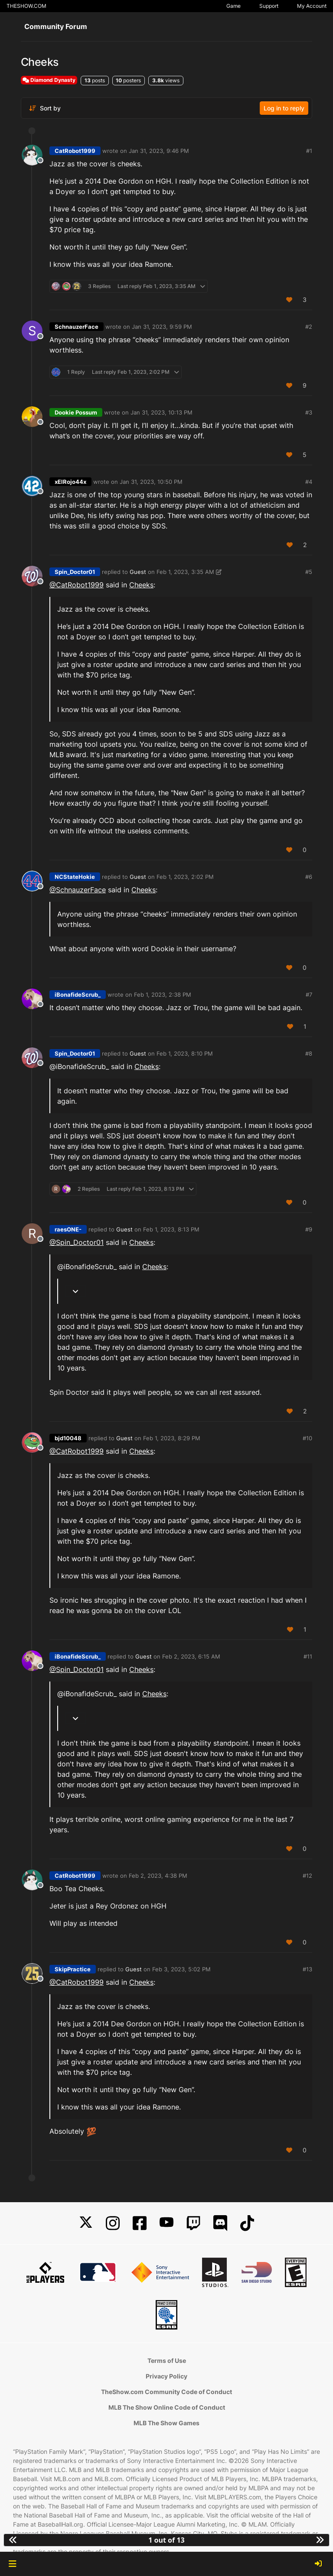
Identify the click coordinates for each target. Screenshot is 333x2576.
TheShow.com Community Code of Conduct (166, 2391)
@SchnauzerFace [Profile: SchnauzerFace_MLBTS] (77, 889)
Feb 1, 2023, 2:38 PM (162, 994)
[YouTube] (166, 2223)
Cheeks (141, 584)
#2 (308, 326)
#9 (308, 1229)
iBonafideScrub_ (78, 994)
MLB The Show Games (166, 2423)
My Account (311, 6)
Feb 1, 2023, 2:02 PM (185, 876)
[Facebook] (140, 2223)
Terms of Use (166, 2360)
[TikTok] (247, 2223)
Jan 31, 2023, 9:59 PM (162, 326)
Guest (138, 571)
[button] (12, 2564)
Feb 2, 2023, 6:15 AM (191, 1656)
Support (268, 6)
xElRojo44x (70, 481)
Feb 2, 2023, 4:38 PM (158, 1875)
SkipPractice (73, 1969)
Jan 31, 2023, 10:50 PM (151, 481)
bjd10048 (68, 1438)
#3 (308, 412)
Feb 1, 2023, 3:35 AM (185, 571)
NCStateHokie (75, 876)
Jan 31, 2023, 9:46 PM (159, 150)
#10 (307, 1438)
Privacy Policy (166, 2376)
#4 (308, 481)
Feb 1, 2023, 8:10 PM (185, 1053)
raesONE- (68, 1229)
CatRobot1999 (75, 150)
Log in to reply (284, 108)
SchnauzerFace (76, 326)
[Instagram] (113, 2223)
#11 (308, 1656)
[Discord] (220, 2223)
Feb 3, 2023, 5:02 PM (181, 1969)
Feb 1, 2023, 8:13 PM (171, 1229)
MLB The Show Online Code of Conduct (166, 2407)
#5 (308, 571)
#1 (309, 150)
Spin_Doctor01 (75, 571)
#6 (308, 876)
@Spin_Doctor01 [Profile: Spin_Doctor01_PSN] (76, 1242)
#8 (308, 1053)
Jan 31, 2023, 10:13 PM (162, 412)
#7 (309, 994)
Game (233, 6)
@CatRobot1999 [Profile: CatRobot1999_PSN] (76, 584)
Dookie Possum (76, 412)
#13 (307, 1969)
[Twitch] (193, 2223)
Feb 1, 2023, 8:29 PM (171, 1438)
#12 (307, 1875)
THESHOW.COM (26, 6)
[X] (86, 2223)
